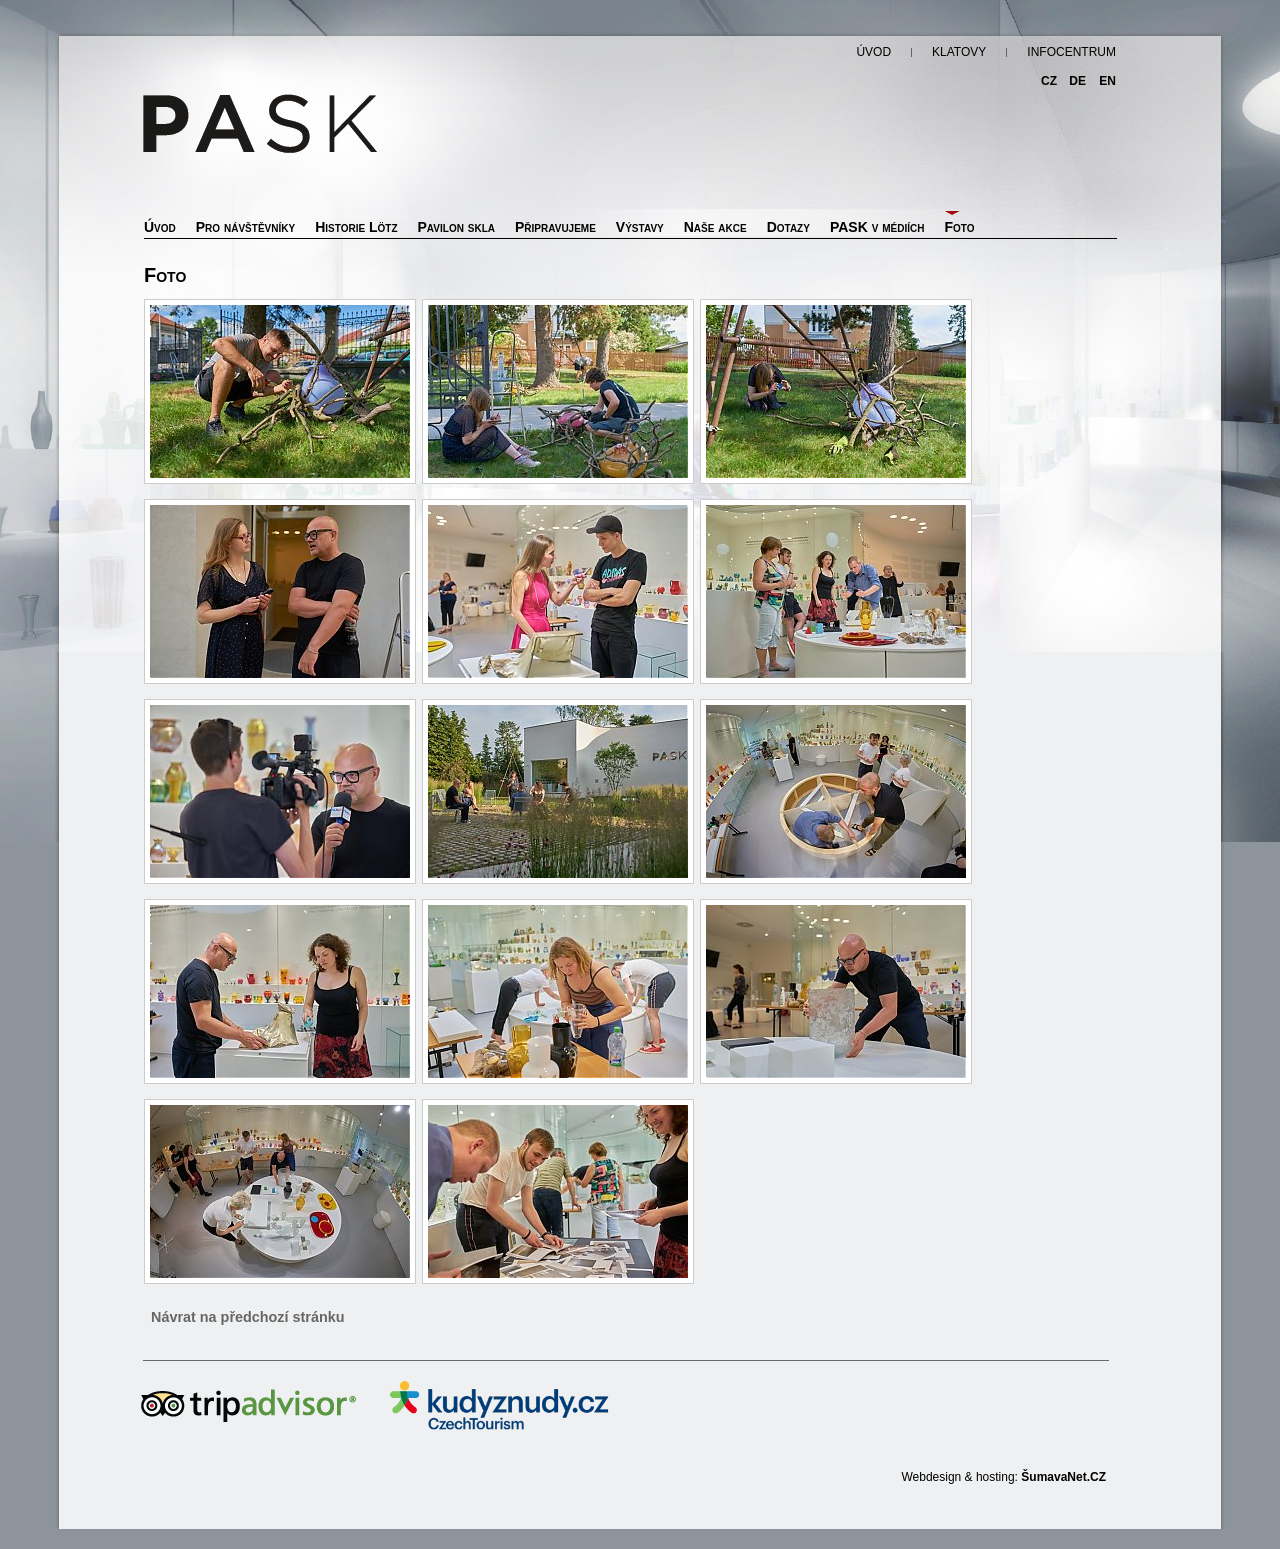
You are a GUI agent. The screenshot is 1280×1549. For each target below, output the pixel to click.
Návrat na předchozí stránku (248, 1317)
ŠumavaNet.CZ (1063, 1477)
